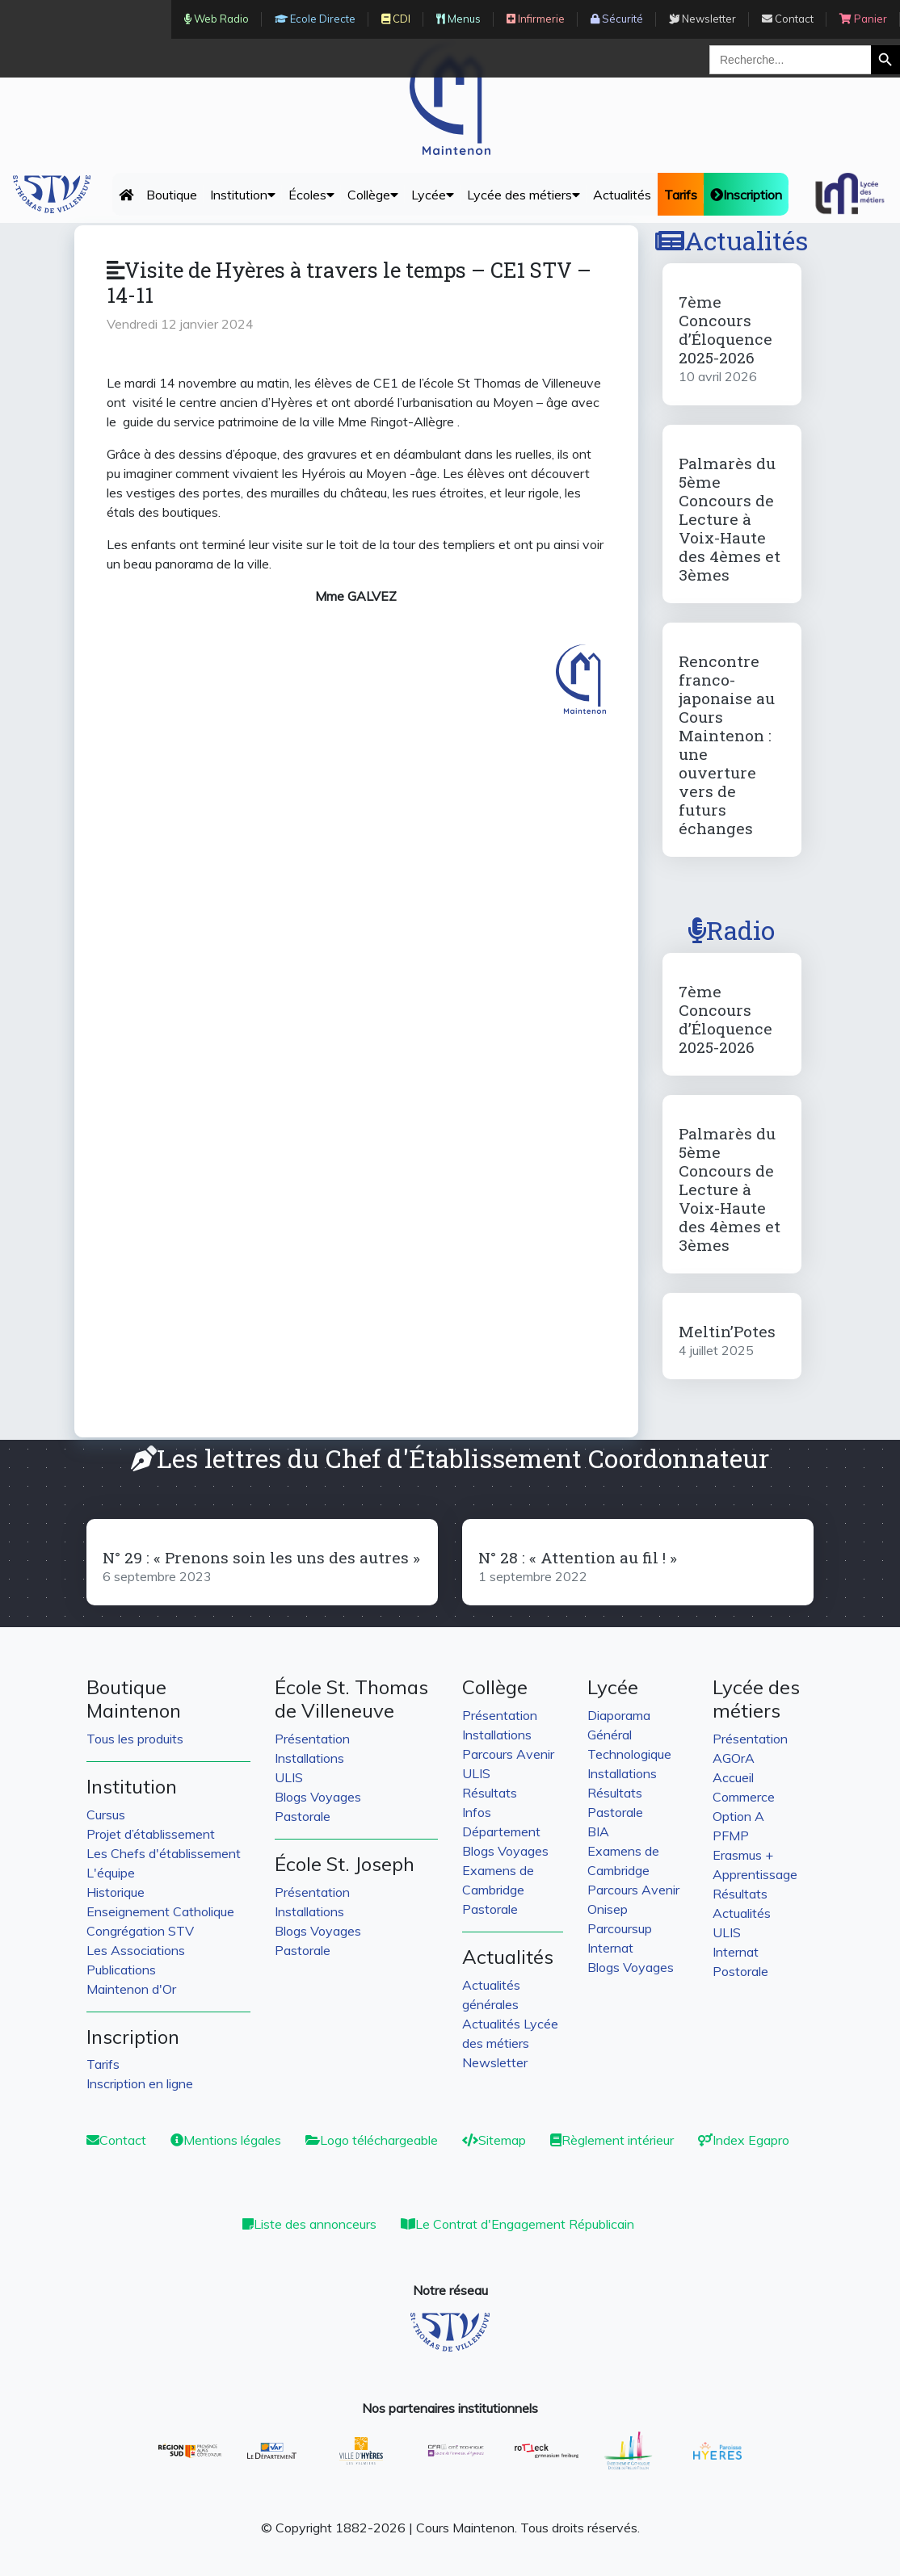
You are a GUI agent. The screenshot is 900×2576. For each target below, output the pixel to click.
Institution (242, 195)
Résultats (489, 1793)
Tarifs (103, 2064)
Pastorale (302, 1816)
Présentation (312, 1739)
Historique (115, 1892)
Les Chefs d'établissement (163, 1853)
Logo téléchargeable (371, 2140)
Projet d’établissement (150, 1834)
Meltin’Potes (727, 1331)
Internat (610, 1948)
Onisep (607, 1909)
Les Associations (135, 1950)
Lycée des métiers (523, 195)
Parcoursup (619, 1928)
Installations (309, 1758)
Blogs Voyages (318, 1797)
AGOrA (734, 1758)
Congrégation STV (140, 1931)
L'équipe (110, 1873)
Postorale (740, 1971)
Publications (121, 1969)
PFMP (731, 1835)
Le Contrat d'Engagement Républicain (517, 2224)
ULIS (289, 1777)
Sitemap (494, 2140)
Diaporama (618, 1715)
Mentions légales (225, 2140)
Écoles (311, 195)
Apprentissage (755, 1874)
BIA (598, 1831)
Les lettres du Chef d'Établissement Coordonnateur (450, 1458)
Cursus (105, 1814)
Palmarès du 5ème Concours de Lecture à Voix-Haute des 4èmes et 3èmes (729, 519)
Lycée (432, 195)
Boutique (171, 195)
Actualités (622, 195)
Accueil (733, 1777)
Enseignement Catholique (160, 1911)
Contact (116, 2140)
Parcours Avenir (508, 1754)
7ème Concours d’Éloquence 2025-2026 (725, 329)
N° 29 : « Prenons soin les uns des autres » (261, 1557)
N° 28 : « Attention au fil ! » (577, 1557)
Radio (731, 930)
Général (609, 1734)
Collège (372, 195)
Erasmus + (743, 1855)
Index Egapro (743, 2140)
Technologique (629, 1754)
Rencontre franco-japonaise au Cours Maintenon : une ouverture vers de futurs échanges (727, 744)
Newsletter (495, 2062)
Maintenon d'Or (131, 1989)
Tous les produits (134, 1739)
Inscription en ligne (139, 2083)
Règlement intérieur (612, 2140)
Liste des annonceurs (309, 2224)
